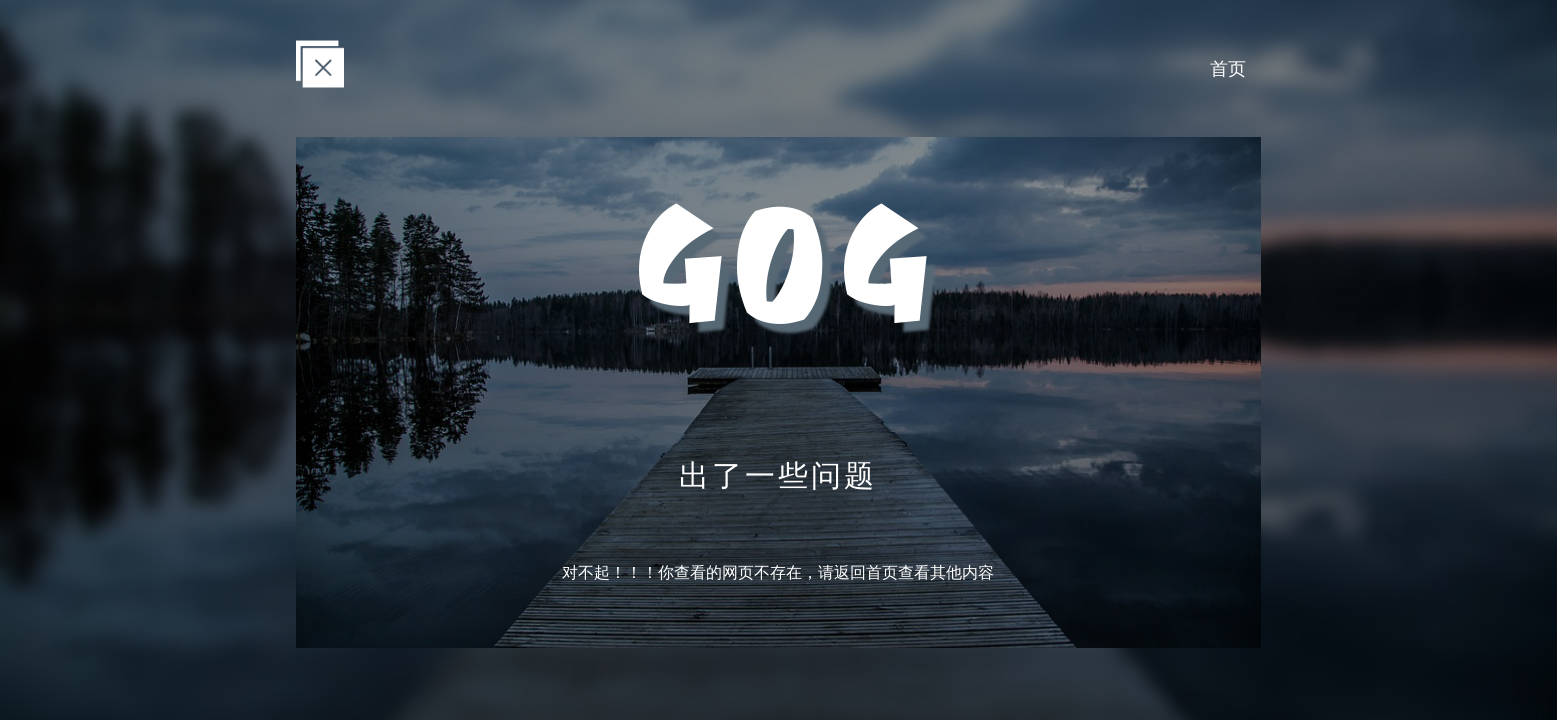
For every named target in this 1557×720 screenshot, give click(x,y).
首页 (1228, 68)
